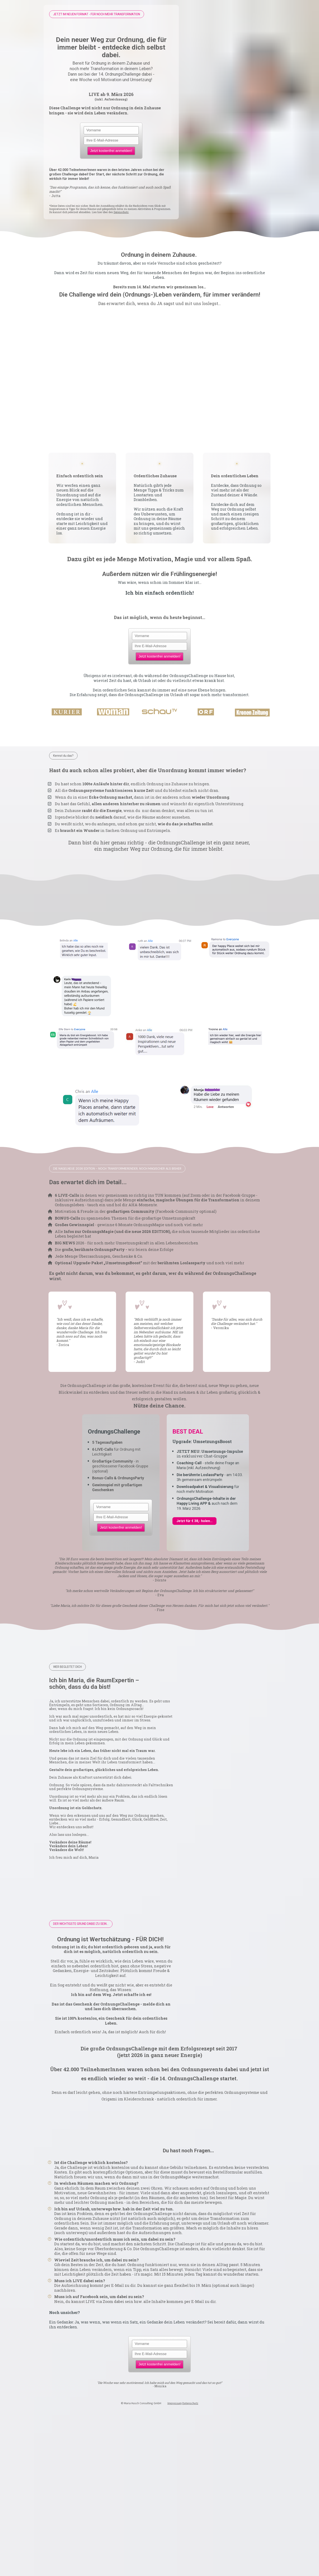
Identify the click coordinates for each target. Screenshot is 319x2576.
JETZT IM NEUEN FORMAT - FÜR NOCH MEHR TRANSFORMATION (96, 14)
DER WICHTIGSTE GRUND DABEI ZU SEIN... (80, 1923)
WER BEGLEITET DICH (67, 1666)
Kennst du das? (63, 755)
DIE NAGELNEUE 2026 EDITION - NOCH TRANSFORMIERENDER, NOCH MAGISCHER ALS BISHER (117, 1168)
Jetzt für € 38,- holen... (194, 1521)
